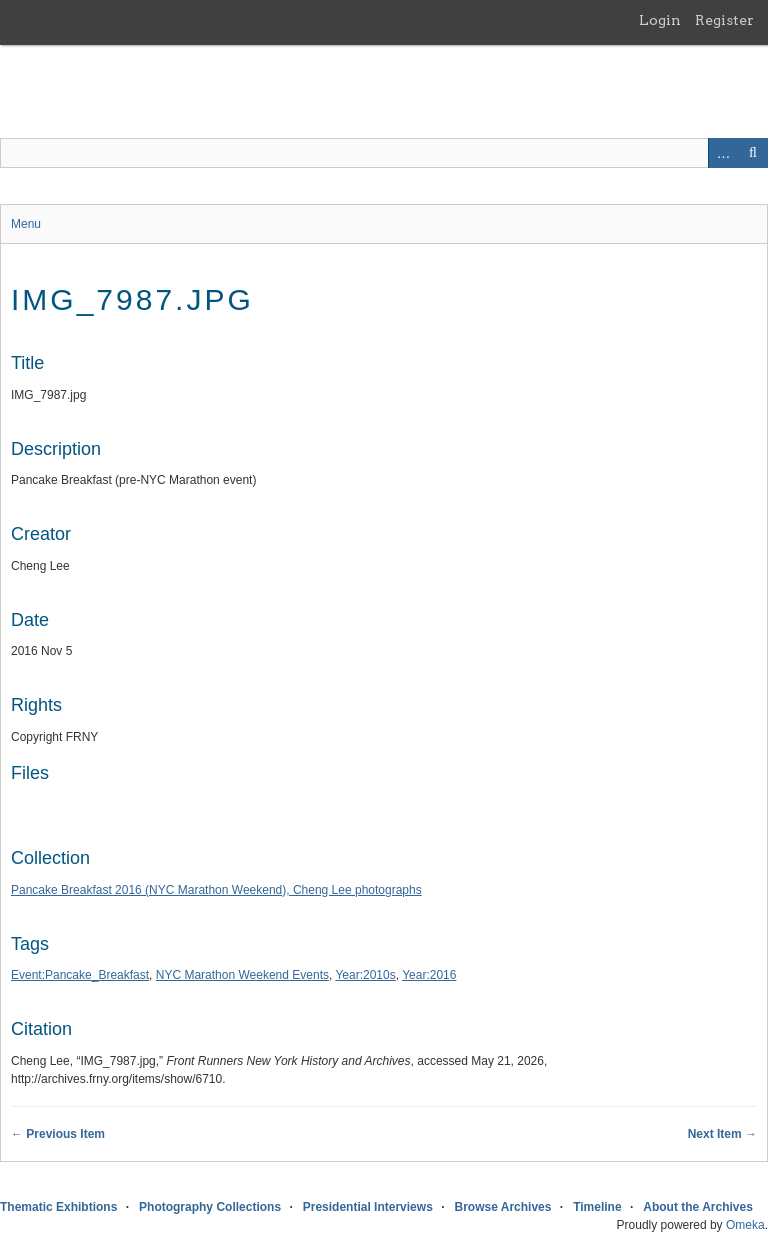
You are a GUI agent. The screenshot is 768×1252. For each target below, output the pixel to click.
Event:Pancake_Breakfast (80, 975)
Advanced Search (723, 153)
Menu (26, 224)
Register (724, 20)
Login (660, 20)
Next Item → (722, 1134)
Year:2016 (429, 975)
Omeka (745, 1225)
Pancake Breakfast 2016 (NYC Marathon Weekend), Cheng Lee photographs (216, 890)
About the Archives (698, 1207)
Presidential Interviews (368, 1207)
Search (753, 153)
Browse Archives (503, 1207)
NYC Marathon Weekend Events (242, 975)
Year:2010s (365, 975)
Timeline (597, 1207)
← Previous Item (58, 1134)
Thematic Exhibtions (58, 1207)
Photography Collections (210, 1207)
